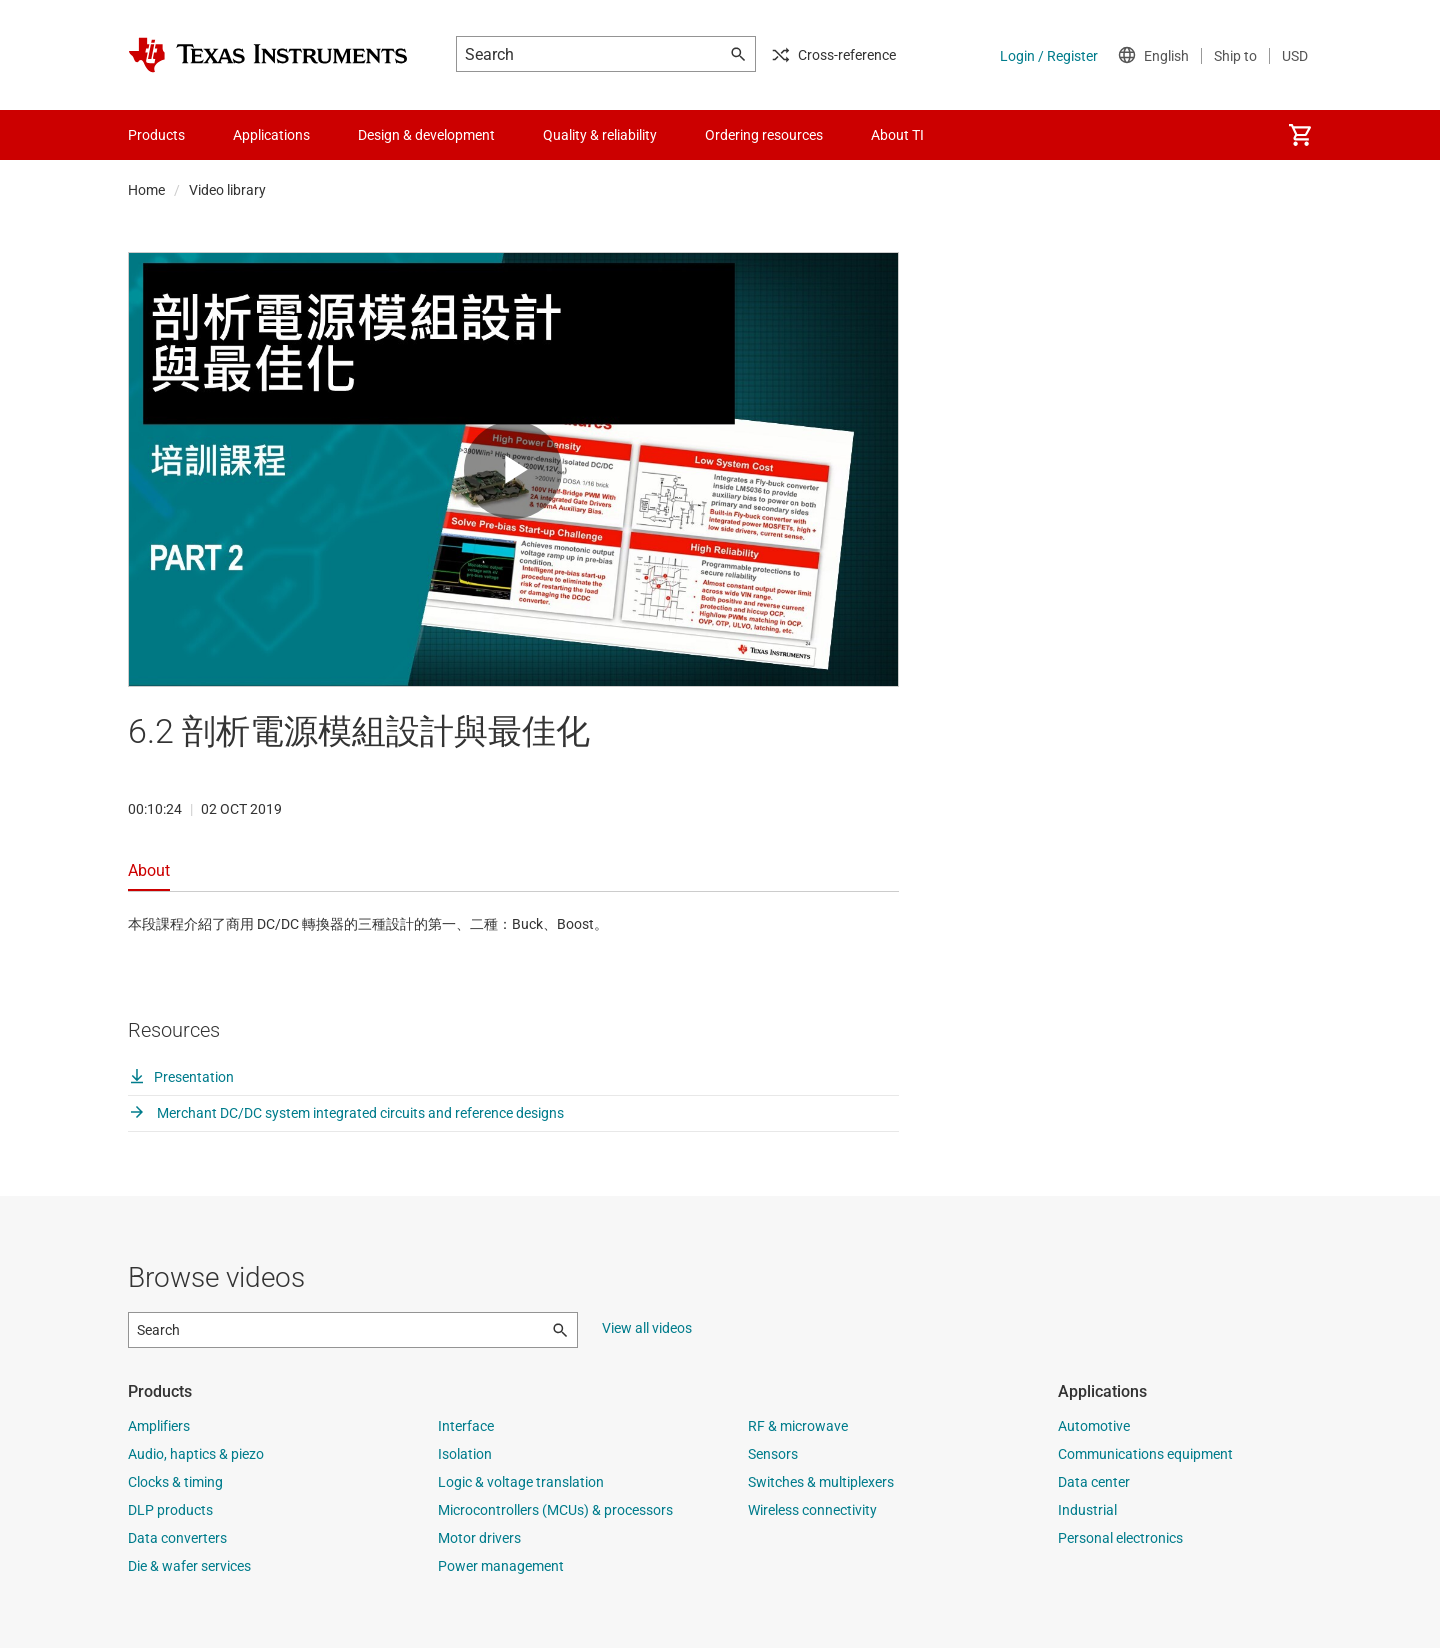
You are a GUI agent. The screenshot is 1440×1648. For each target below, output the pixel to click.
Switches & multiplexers (821, 1482)
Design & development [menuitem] (426, 135)
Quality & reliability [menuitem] (600, 135)
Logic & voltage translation (521, 1482)
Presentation (181, 1077)
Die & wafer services (189, 1566)
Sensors (773, 1454)
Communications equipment (1145, 1454)
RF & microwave (798, 1426)
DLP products (170, 1510)
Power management (501, 1566)
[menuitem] (1300, 135)
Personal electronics (1120, 1538)
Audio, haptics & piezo (196, 1454)
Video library (227, 190)
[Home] (268, 55)
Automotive (1094, 1426)
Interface (466, 1426)
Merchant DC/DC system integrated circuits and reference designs (346, 1113)
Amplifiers (159, 1426)
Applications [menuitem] (271, 135)
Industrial (1087, 1510)
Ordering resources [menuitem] (764, 135)
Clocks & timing (175, 1482)
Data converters (177, 1538)
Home (146, 190)
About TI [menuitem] (897, 135)
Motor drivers (479, 1538)
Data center (1094, 1482)
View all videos (647, 1328)
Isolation (465, 1454)
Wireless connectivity (812, 1510)
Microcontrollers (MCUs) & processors (555, 1510)
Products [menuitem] (156, 135)
